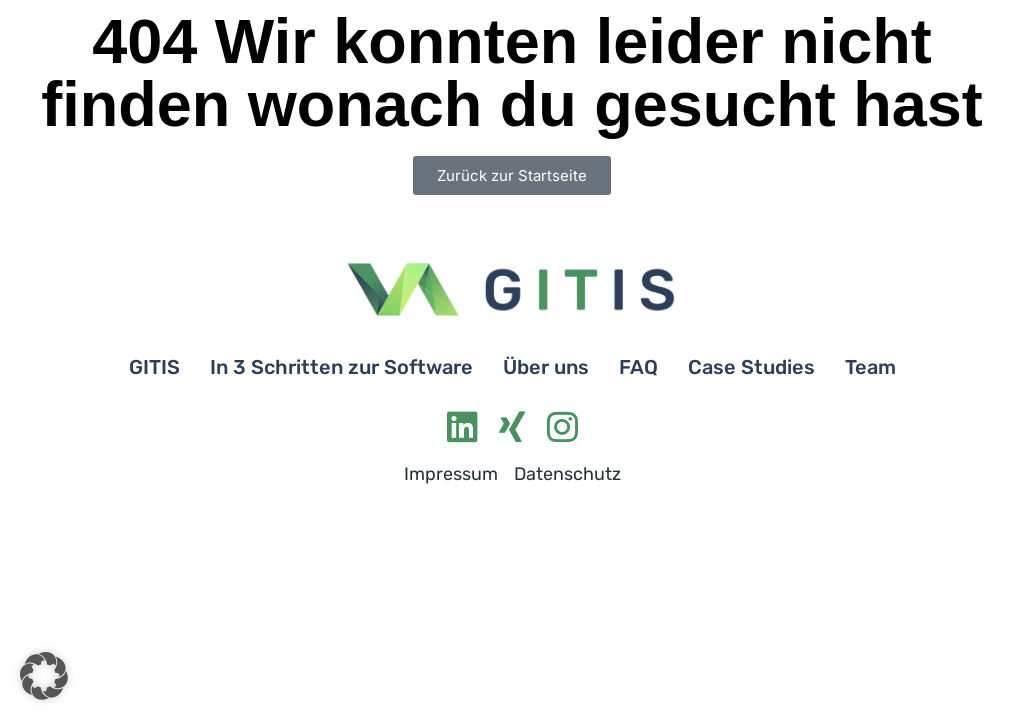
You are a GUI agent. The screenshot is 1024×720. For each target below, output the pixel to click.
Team (870, 367)
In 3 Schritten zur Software (341, 367)
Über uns (546, 367)
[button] (44, 676)
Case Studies (751, 367)
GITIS (154, 367)
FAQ (638, 367)
